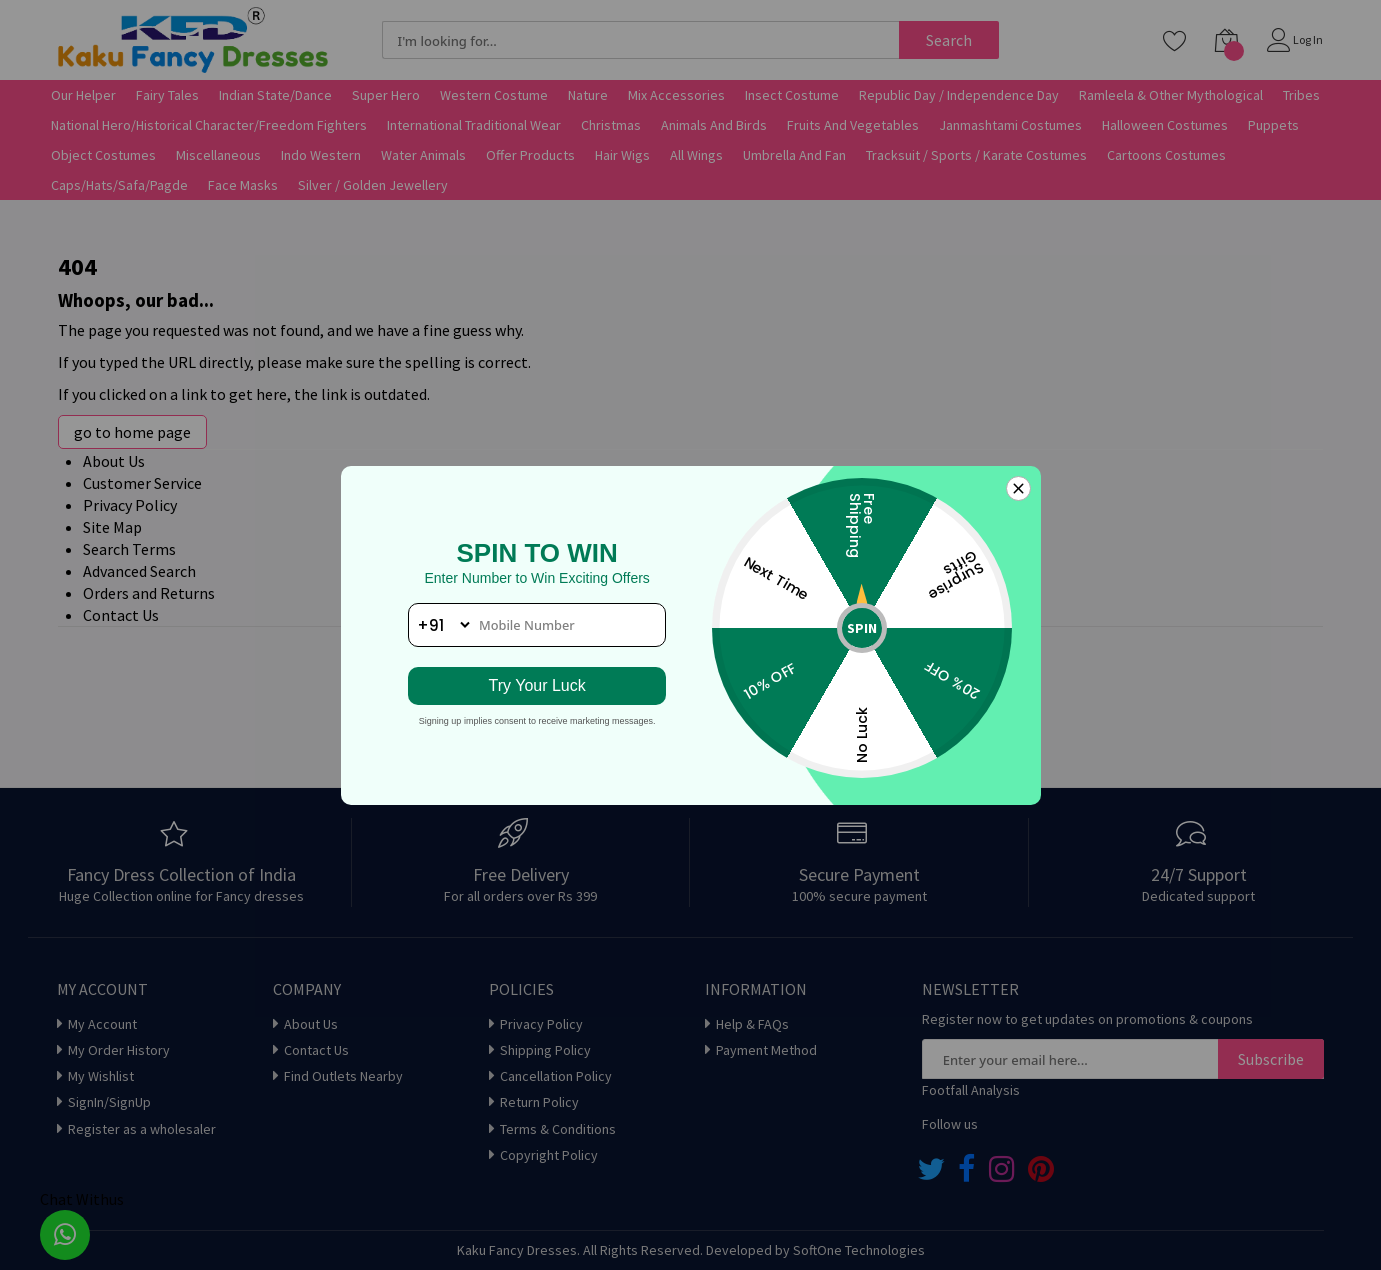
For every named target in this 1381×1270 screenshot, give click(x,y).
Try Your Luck (537, 685)
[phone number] (537, 625)
